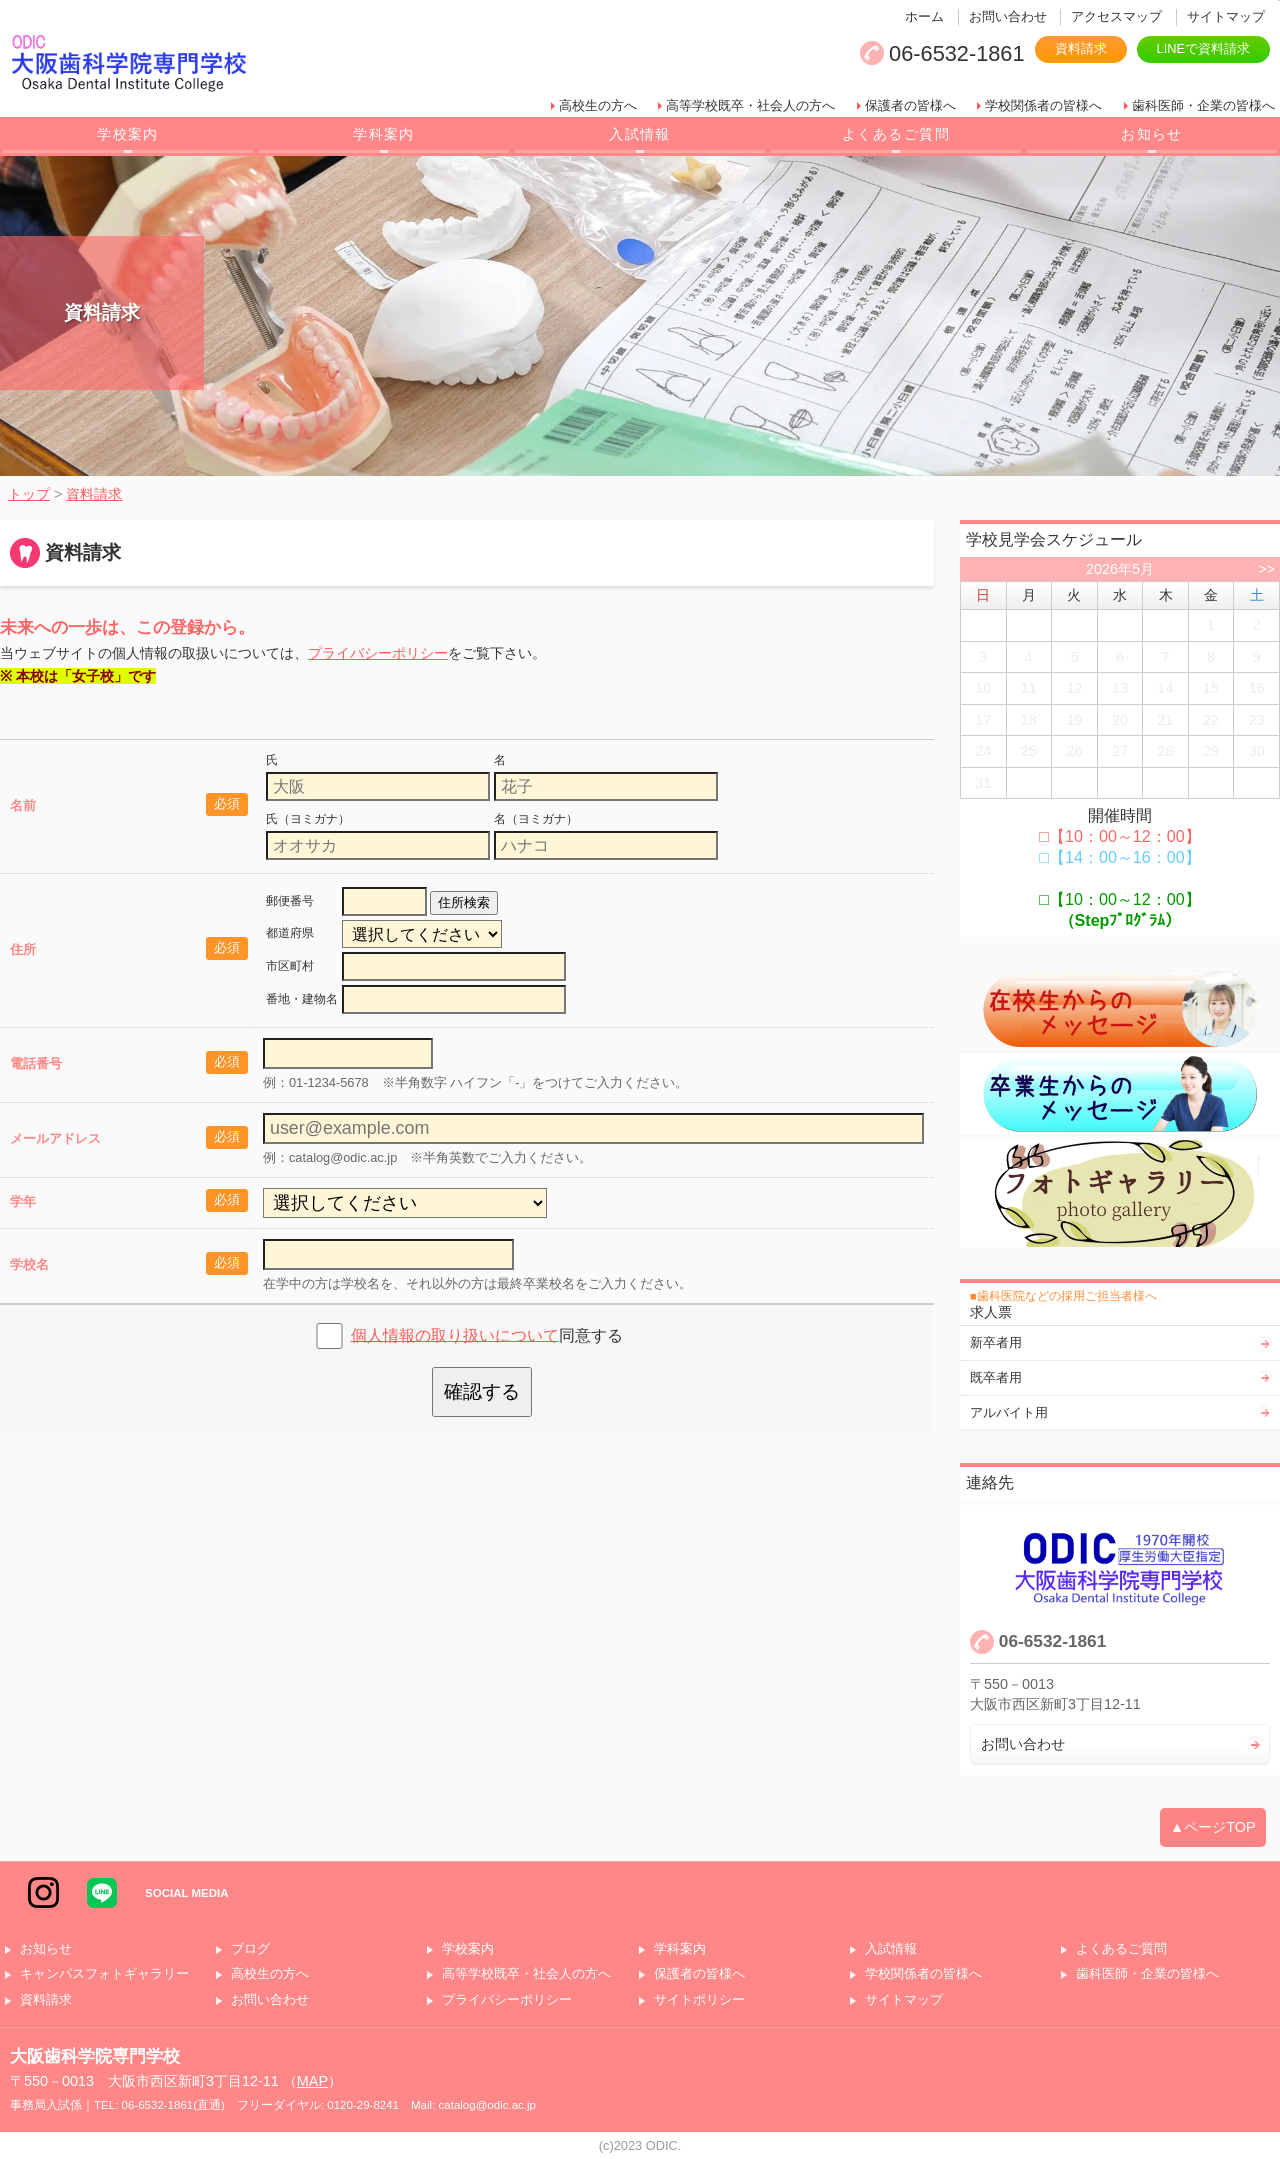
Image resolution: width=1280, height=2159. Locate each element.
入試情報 (640, 134)
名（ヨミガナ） (536, 819)
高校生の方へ (598, 105)
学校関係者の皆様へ (1043, 105)
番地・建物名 (302, 999)
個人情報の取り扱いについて (455, 1334)
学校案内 (128, 134)
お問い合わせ (1008, 16)
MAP (312, 2081)
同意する (487, 1334)
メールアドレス (55, 1138)
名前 (23, 805)
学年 (23, 1201)
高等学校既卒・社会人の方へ (750, 105)
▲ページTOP (1213, 1827)
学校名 (29, 1264)
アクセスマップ (1116, 16)
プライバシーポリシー (378, 653)
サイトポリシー (699, 2000)
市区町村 (290, 966)
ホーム (924, 16)
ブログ (250, 1949)
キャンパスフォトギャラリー (104, 1974)
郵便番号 (290, 901)
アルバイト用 (1009, 1412)
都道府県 (290, 933)
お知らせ (1152, 134)
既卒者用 (996, 1377)
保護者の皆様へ (910, 105)
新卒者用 (996, 1342)
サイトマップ (1226, 16)
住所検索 (464, 902)
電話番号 (36, 1063)
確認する (482, 1391)
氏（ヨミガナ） (308, 819)
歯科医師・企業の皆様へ (1203, 105)
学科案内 (384, 134)
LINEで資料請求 (1203, 48)
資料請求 (1081, 48)
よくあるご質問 (896, 134)
